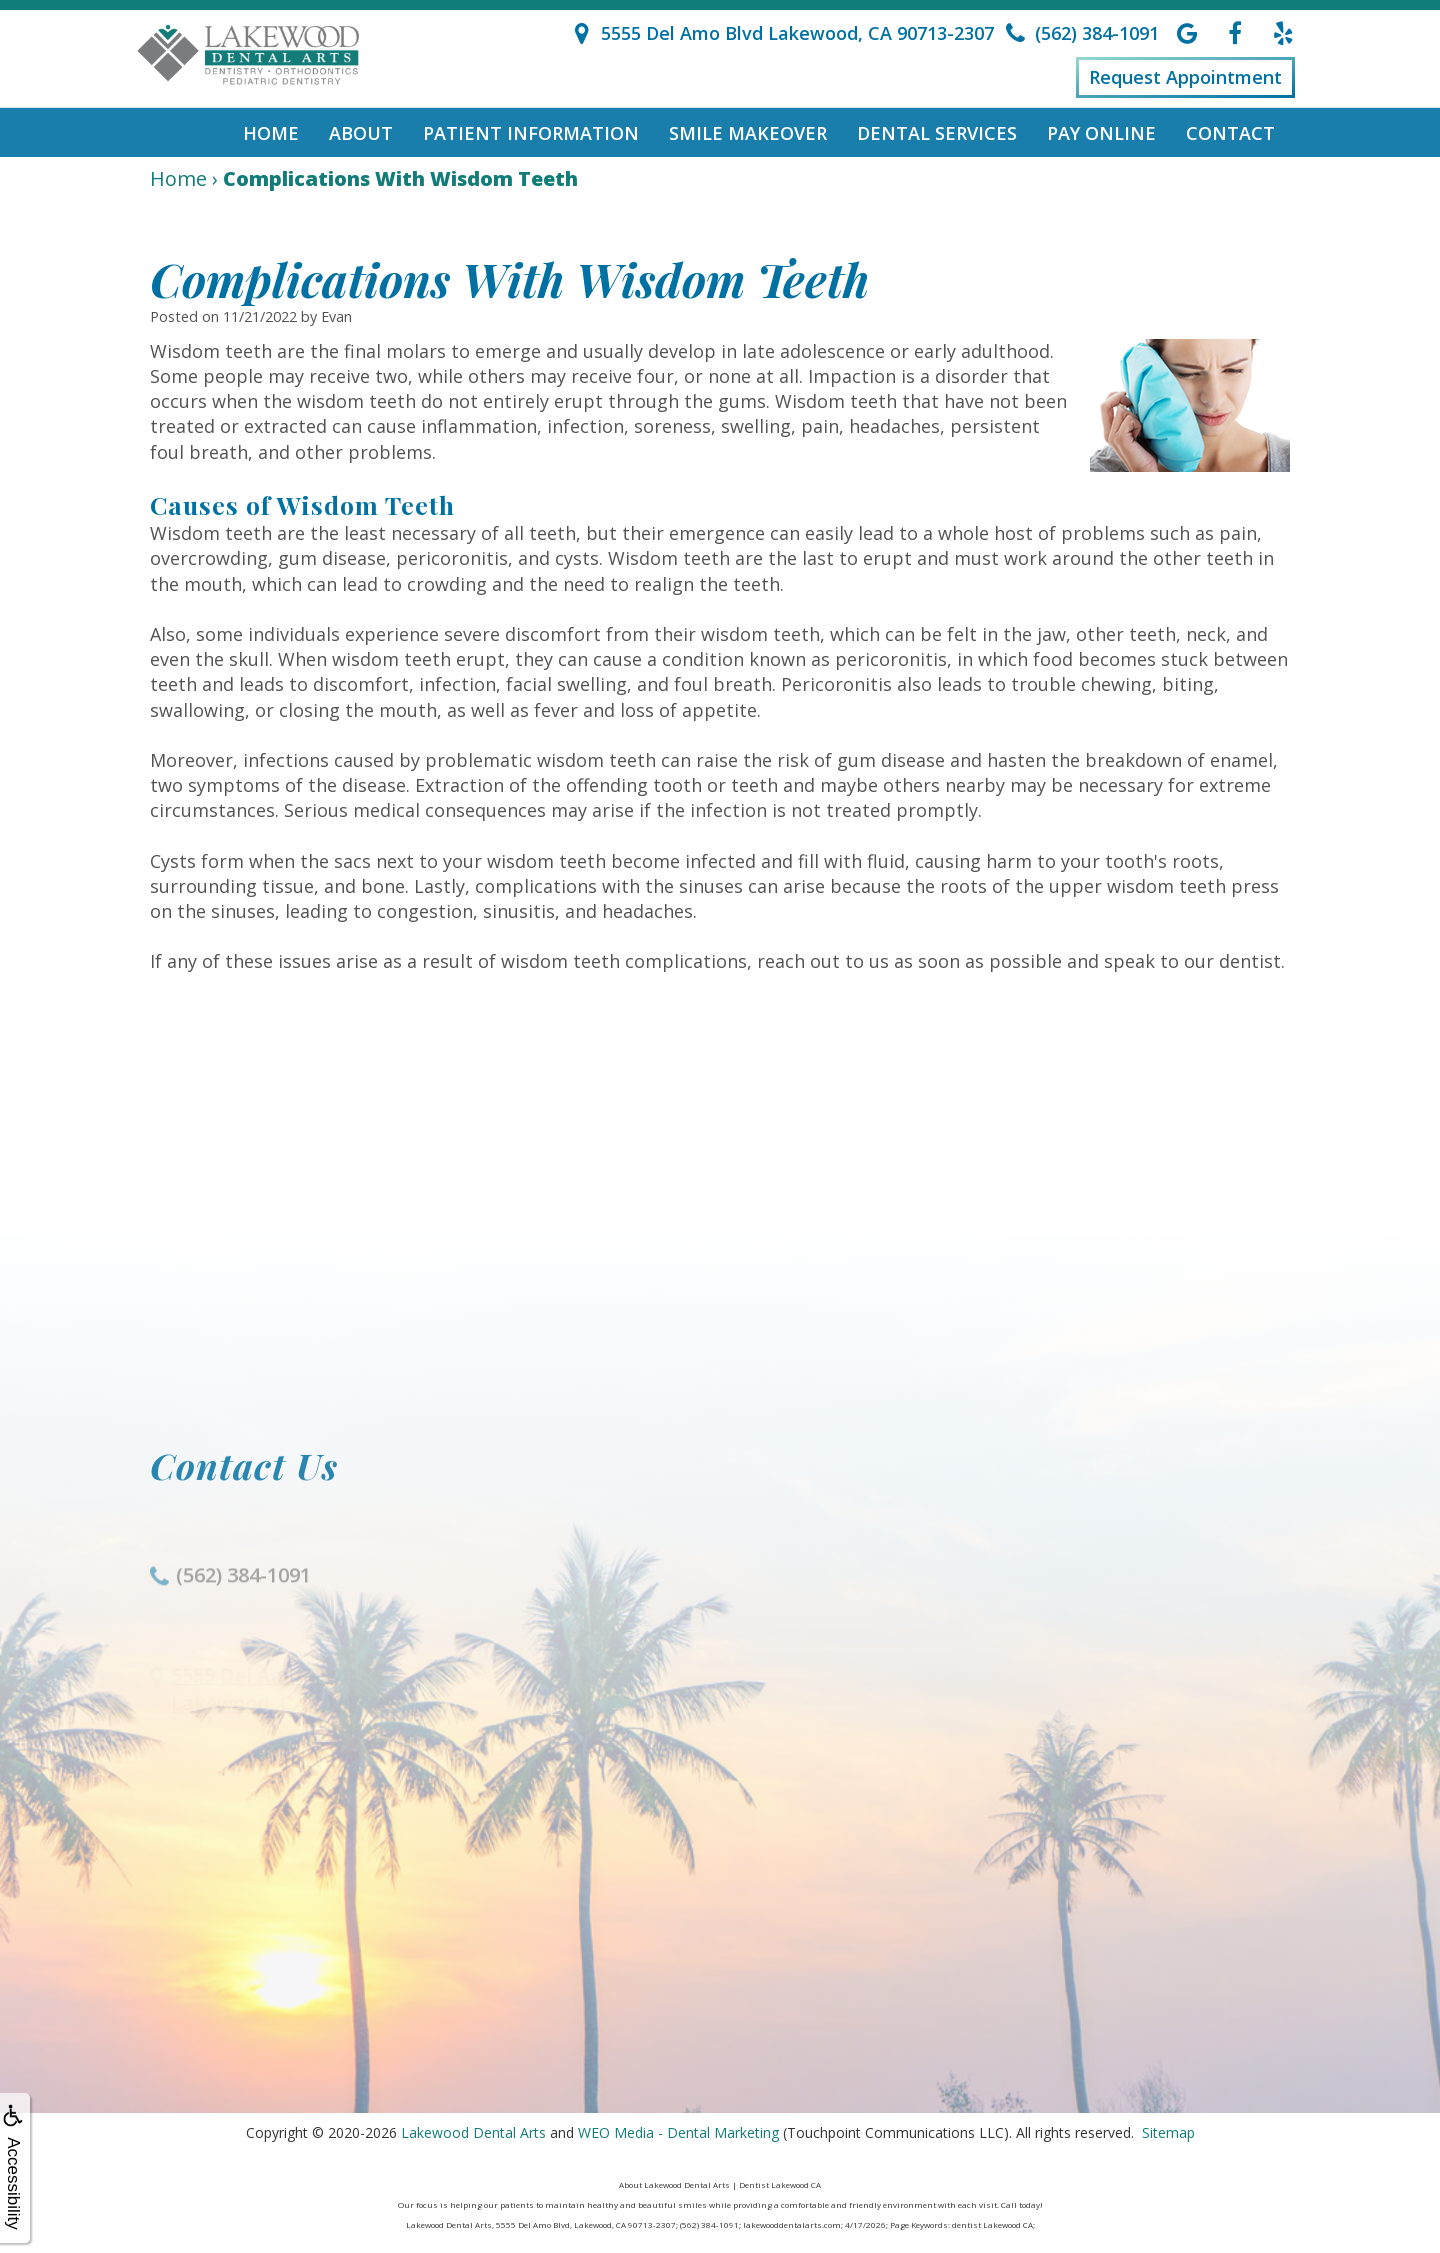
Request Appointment (1185, 77)
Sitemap (1168, 2132)
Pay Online (1101, 133)
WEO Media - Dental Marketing (678, 2132)
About (361, 133)
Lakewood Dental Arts (473, 2132)
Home (271, 133)
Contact (1230, 133)
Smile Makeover (748, 133)
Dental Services (937, 133)
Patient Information (531, 133)
